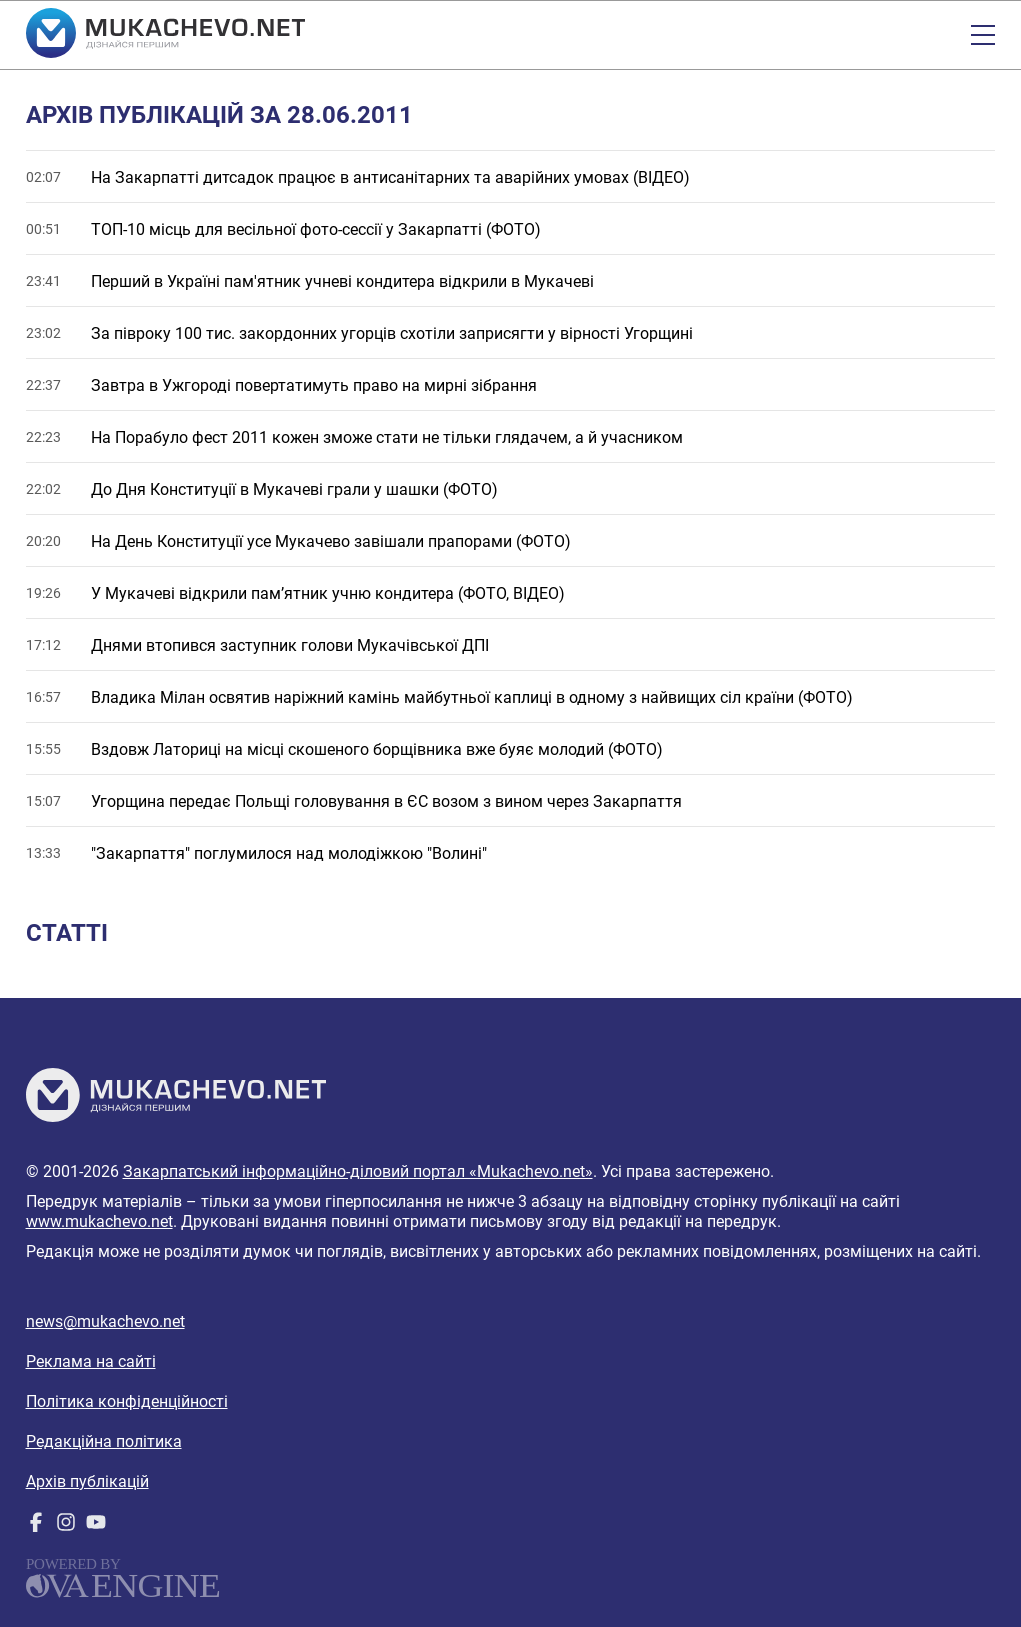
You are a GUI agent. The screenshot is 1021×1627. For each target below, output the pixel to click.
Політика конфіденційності (127, 1401)
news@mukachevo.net (105, 1321)
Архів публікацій (87, 1481)
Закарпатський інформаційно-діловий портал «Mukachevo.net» (358, 1171)
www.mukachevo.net (99, 1221)
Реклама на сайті (91, 1361)
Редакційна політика (104, 1441)
